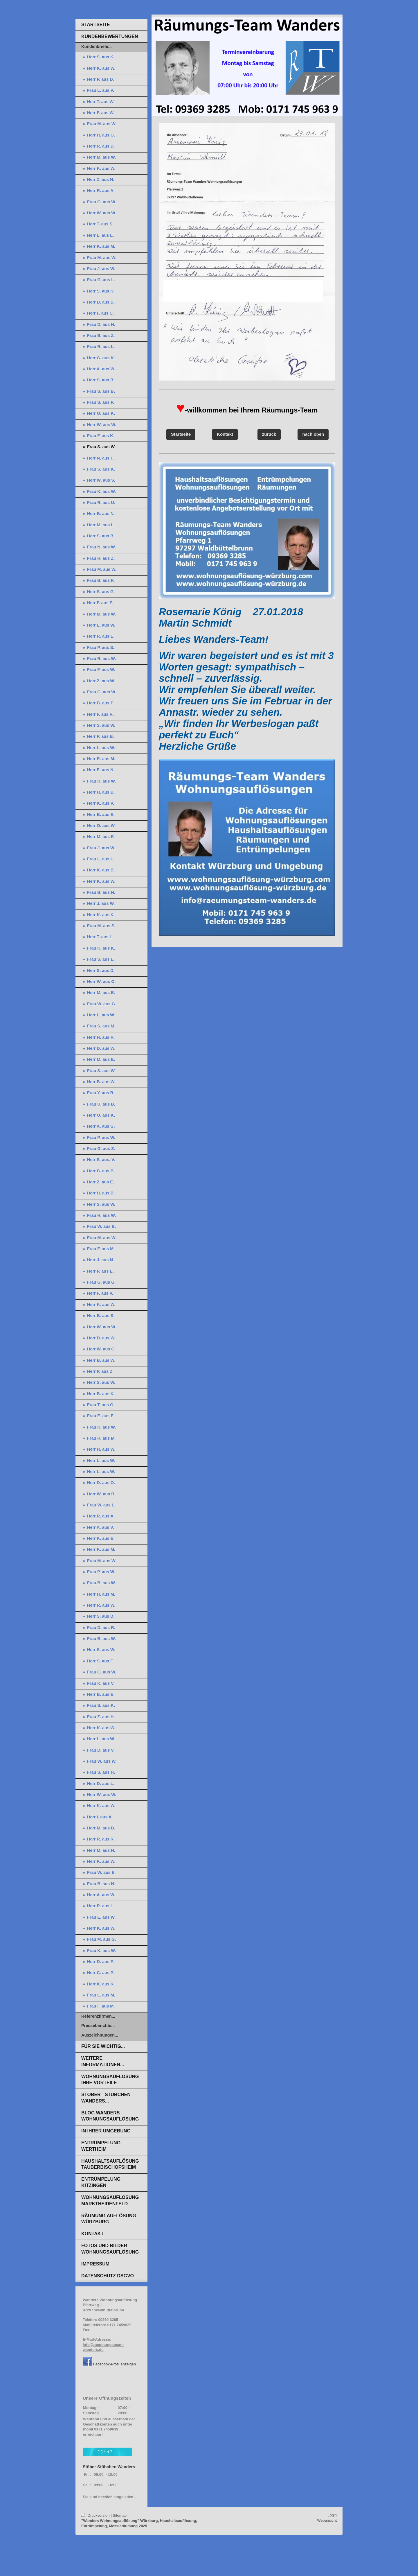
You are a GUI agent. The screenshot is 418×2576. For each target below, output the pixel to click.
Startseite (181, 434)
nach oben (313, 434)
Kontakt (225, 434)
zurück (269, 434)
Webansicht (327, 2520)
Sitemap (120, 2515)
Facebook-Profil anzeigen (114, 2364)
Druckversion (96, 2515)
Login (332, 2515)
